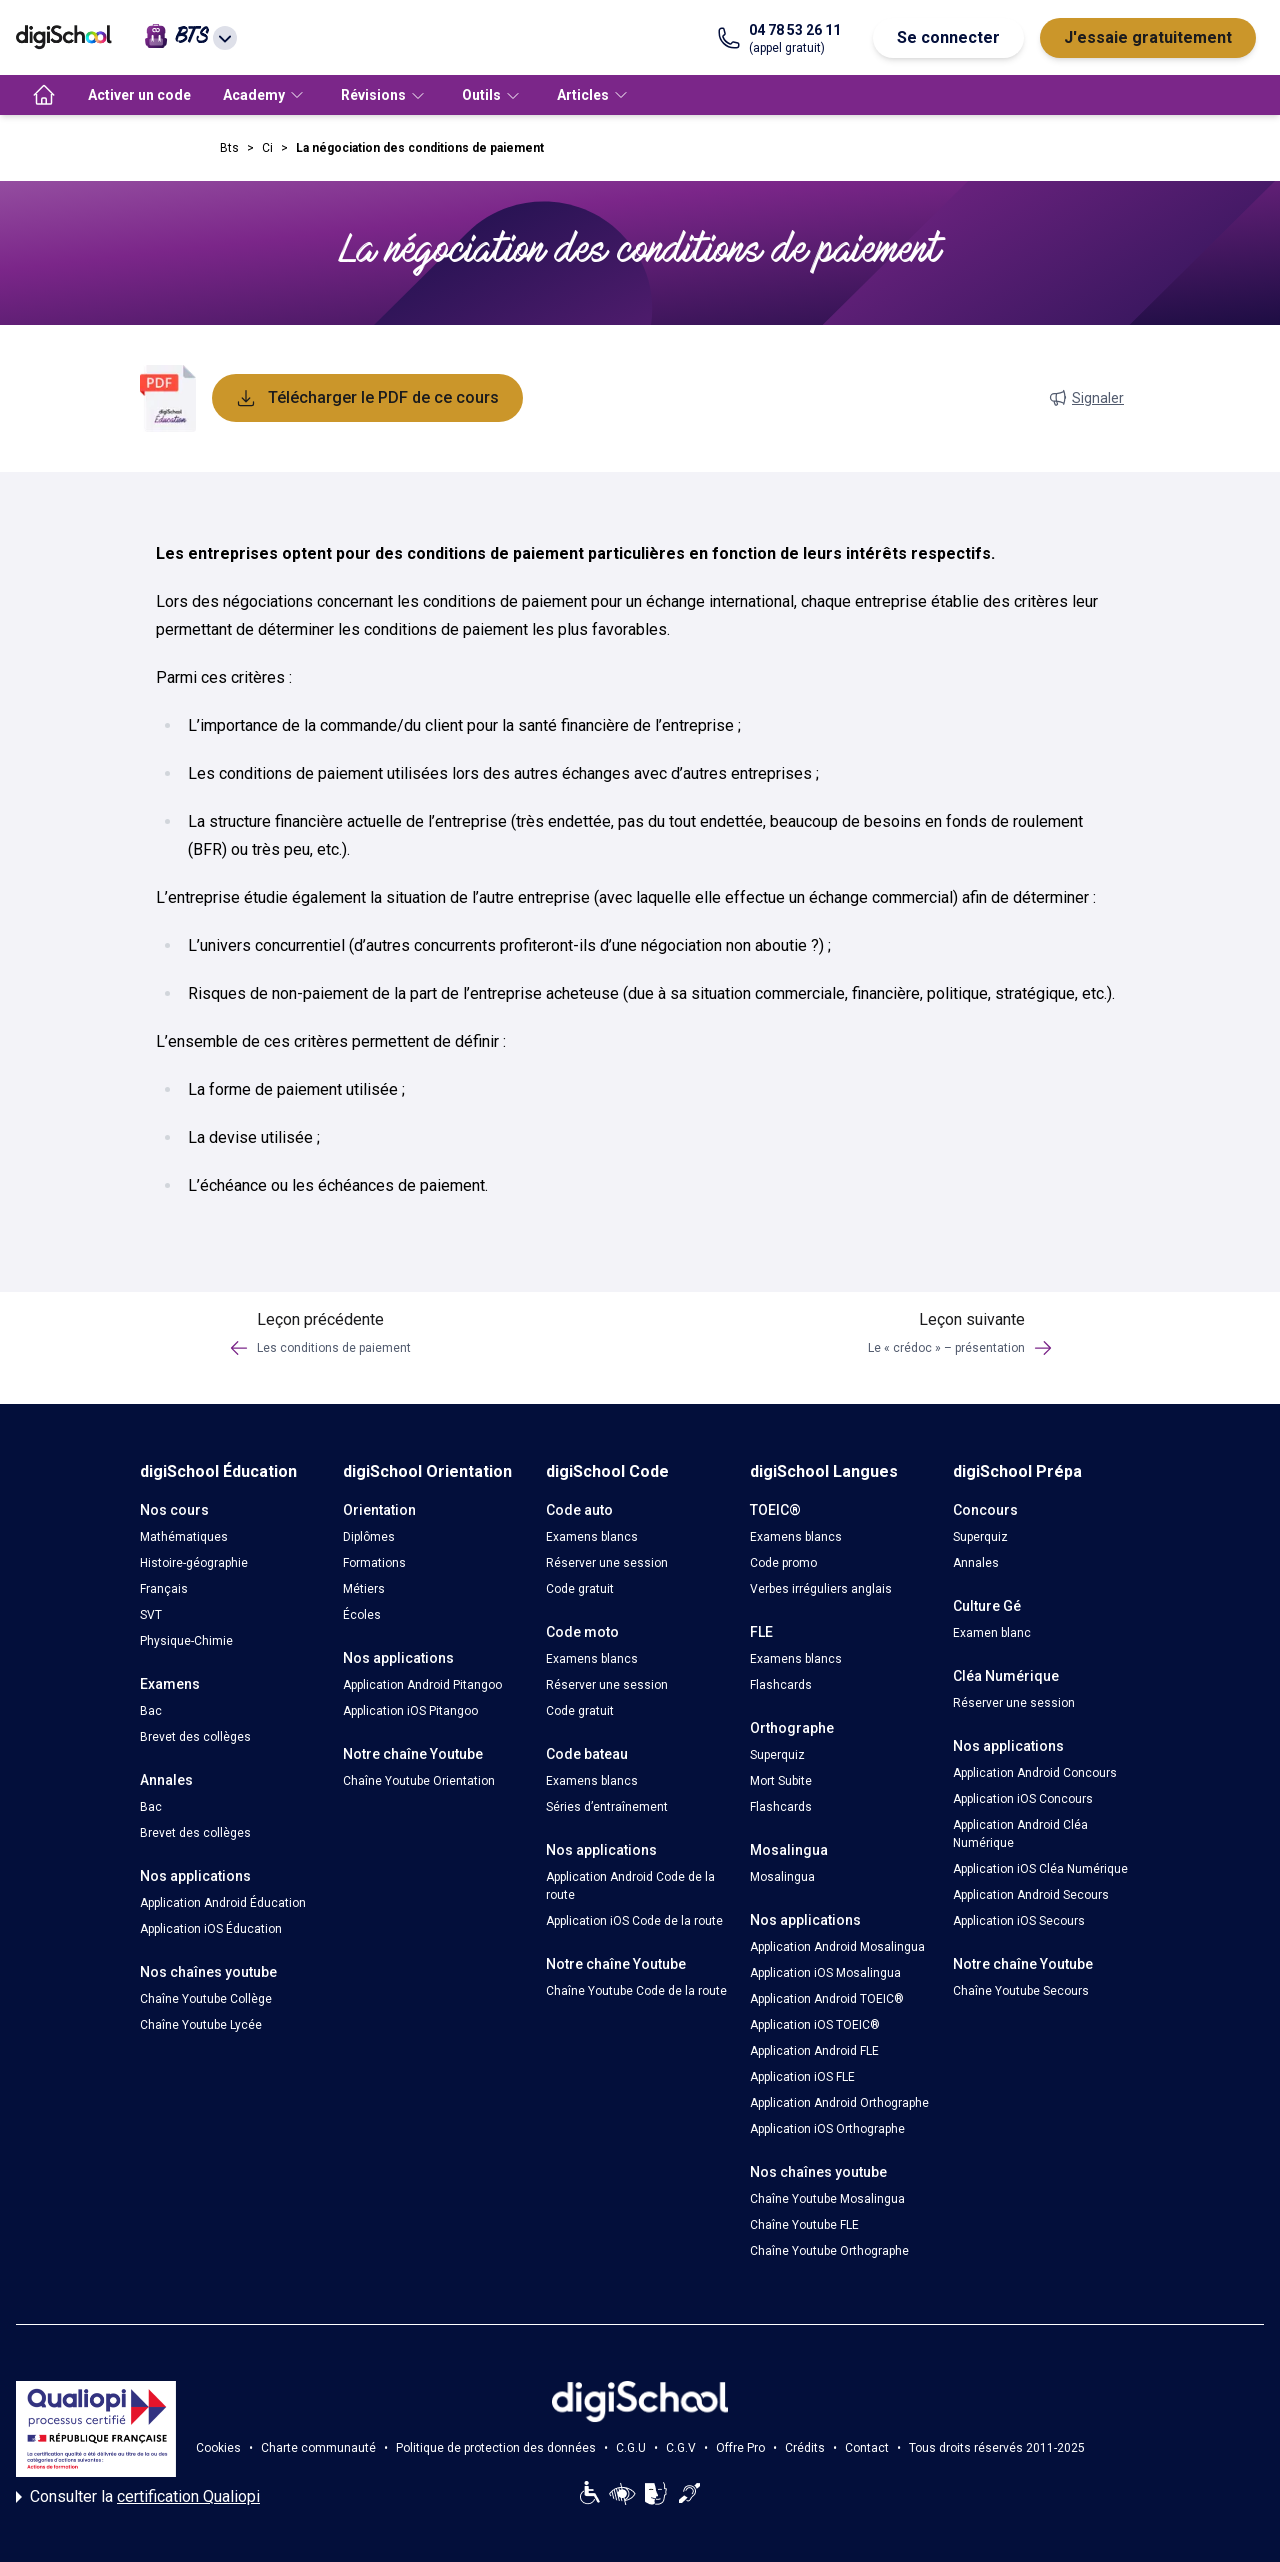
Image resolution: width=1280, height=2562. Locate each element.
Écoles (362, 1615)
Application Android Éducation (223, 1903)
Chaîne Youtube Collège (206, 1999)
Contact (867, 2448)
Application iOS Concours (1023, 1799)
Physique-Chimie (186, 1641)
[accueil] (44, 95)
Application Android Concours (1035, 1773)
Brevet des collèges (195, 1737)
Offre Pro (740, 2448)
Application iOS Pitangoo (410, 1711)
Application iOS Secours (1019, 1921)
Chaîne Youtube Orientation (419, 1781)
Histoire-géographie (194, 1563)
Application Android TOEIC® (827, 1999)
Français (164, 1589)
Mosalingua (782, 1877)
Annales (976, 1563)
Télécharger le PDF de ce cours (367, 398)
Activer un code (139, 95)
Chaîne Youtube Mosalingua (827, 2199)
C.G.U (631, 2448)
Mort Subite (781, 1781)
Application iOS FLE (802, 2077)
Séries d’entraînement (607, 1807)
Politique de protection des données (496, 2448)
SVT (151, 1615)
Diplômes (369, 1537)
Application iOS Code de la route (634, 1921)
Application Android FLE (814, 2051)
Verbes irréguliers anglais (821, 1589)
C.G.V (681, 2448)
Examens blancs (592, 1537)
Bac (151, 1711)
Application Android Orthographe (839, 2103)
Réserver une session (607, 1563)
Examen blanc (992, 1633)
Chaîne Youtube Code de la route (636, 1991)
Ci (267, 148)
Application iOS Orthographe (827, 2129)
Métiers (364, 1589)
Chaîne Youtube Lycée (201, 2025)
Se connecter (948, 37)
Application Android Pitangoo (422, 1685)
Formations (374, 1563)
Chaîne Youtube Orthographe (829, 2251)
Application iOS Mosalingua (825, 1973)
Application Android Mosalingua (837, 1947)
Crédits (805, 2448)
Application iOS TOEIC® (815, 2025)
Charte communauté (318, 2448)
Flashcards (781, 1685)
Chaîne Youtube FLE (804, 2225)
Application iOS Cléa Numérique (1040, 1869)
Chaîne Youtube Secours (1021, 1991)
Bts (229, 148)
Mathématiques (184, 1537)
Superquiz (777, 1755)
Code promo (783, 1563)
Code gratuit (580, 1589)
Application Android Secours (1031, 1895)
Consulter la (138, 2497)
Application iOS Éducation (211, 1929)
